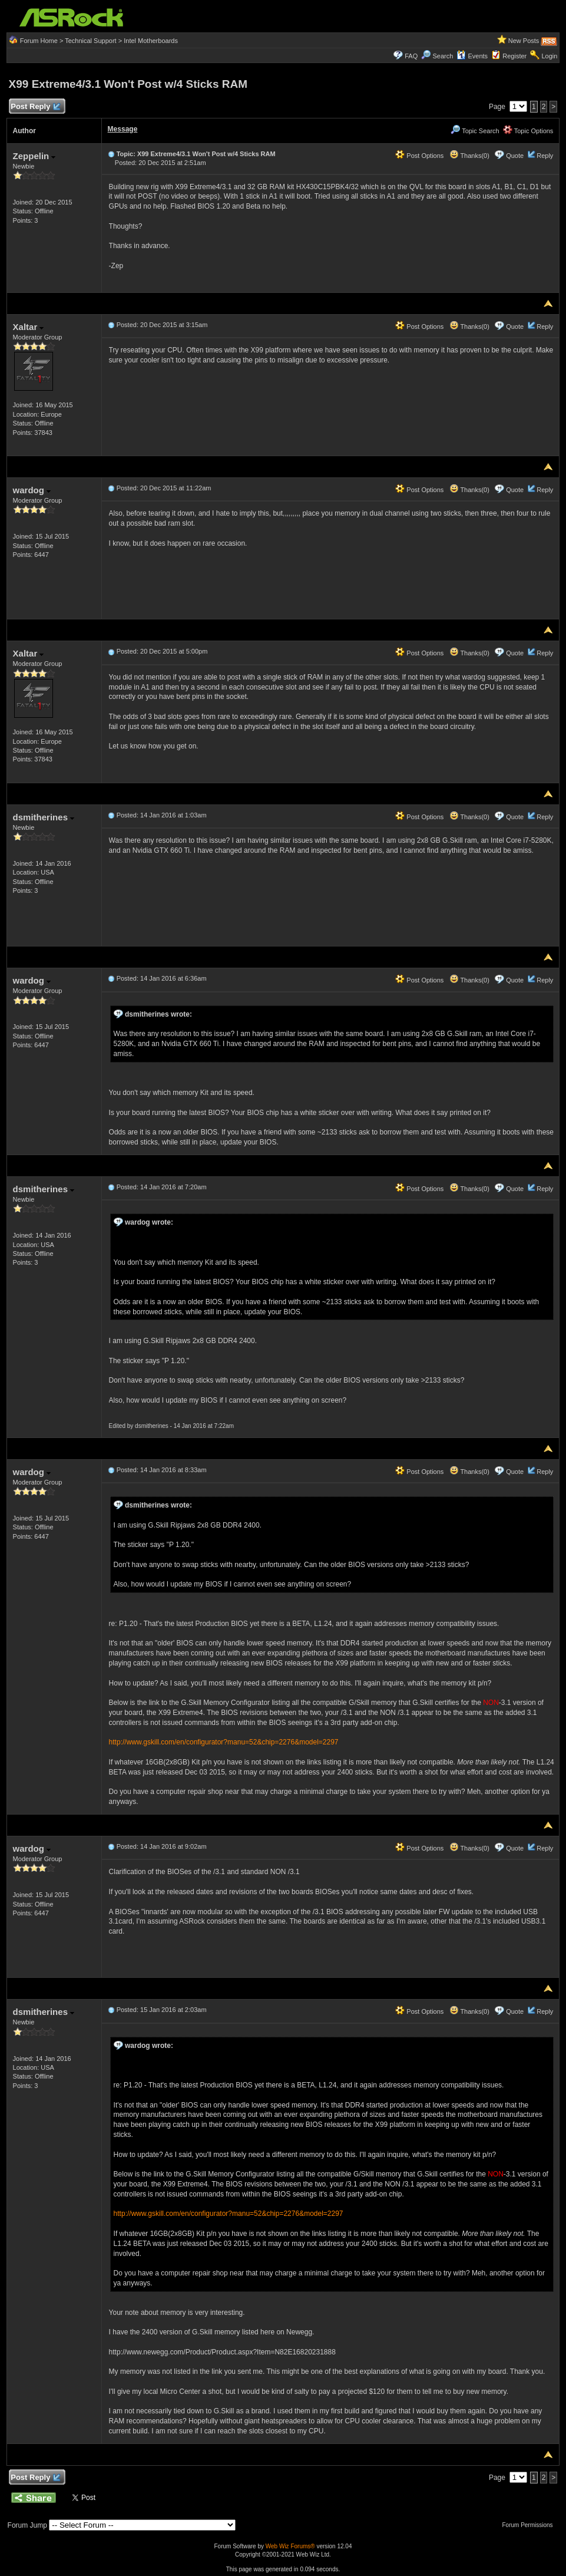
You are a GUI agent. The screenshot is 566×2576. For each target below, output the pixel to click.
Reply (545, 155)
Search (442, 56)
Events (472, 56)
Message (123, 129)
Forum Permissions (530, 2525)
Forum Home (39, 40)
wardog (32, 490)
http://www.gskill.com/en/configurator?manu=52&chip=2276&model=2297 (224, 1742)
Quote (515, 155)
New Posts (523, 40)
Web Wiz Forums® (290, 2546)
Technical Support (90, 40)
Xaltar (28, 327)
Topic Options (528, 130)
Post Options (419, 155)
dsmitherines (44, 817)
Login (549, 56)
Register (514, 56)
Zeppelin (34, 156)
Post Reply (35, 107)
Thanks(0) (469, 155)
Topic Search (475, 130)
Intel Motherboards (151, 40)
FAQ (411, 56)
